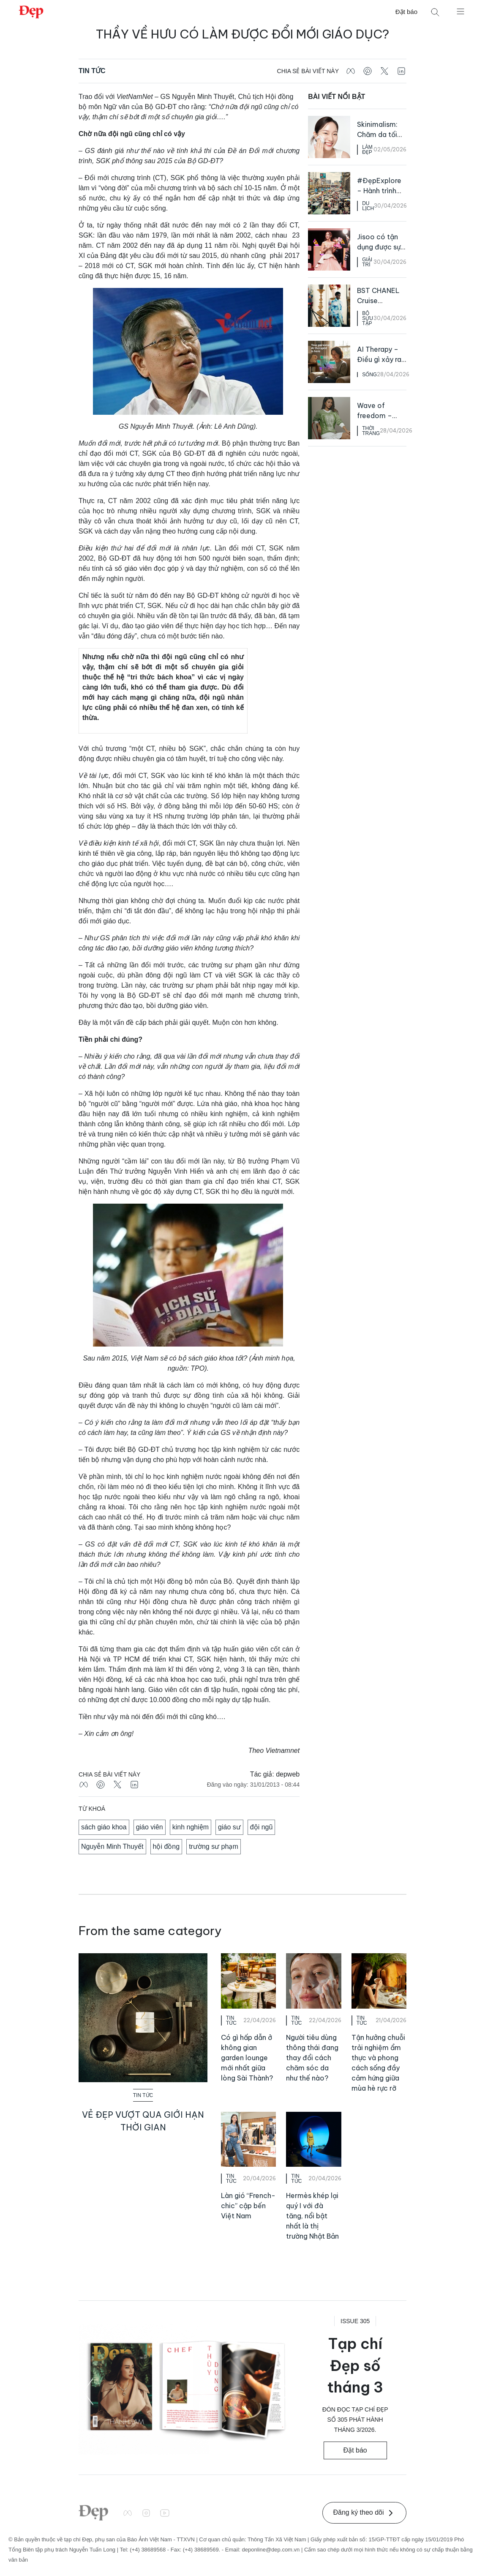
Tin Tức (92, 70)
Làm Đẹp (367, 150)
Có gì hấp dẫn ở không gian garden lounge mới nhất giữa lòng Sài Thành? (247, 2057)
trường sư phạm (213, 1846)
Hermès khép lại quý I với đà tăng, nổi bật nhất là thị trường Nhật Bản (312, 2215)
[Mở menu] (460, 11)
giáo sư (229, 1827)
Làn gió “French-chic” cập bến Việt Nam (248, 2205)
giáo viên (149, 1827)
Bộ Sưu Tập (367, 318)
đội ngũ (261, 1827)
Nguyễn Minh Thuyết (112, 1846)
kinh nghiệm (190, 1827)
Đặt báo (406, 11)
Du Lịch (368, 206)
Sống (369, 374)
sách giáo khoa (104, 1827)
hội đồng (166, 1846)
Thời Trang (371, 431)
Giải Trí (367, 262)
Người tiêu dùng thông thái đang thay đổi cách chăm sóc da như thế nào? (312, 2057)
